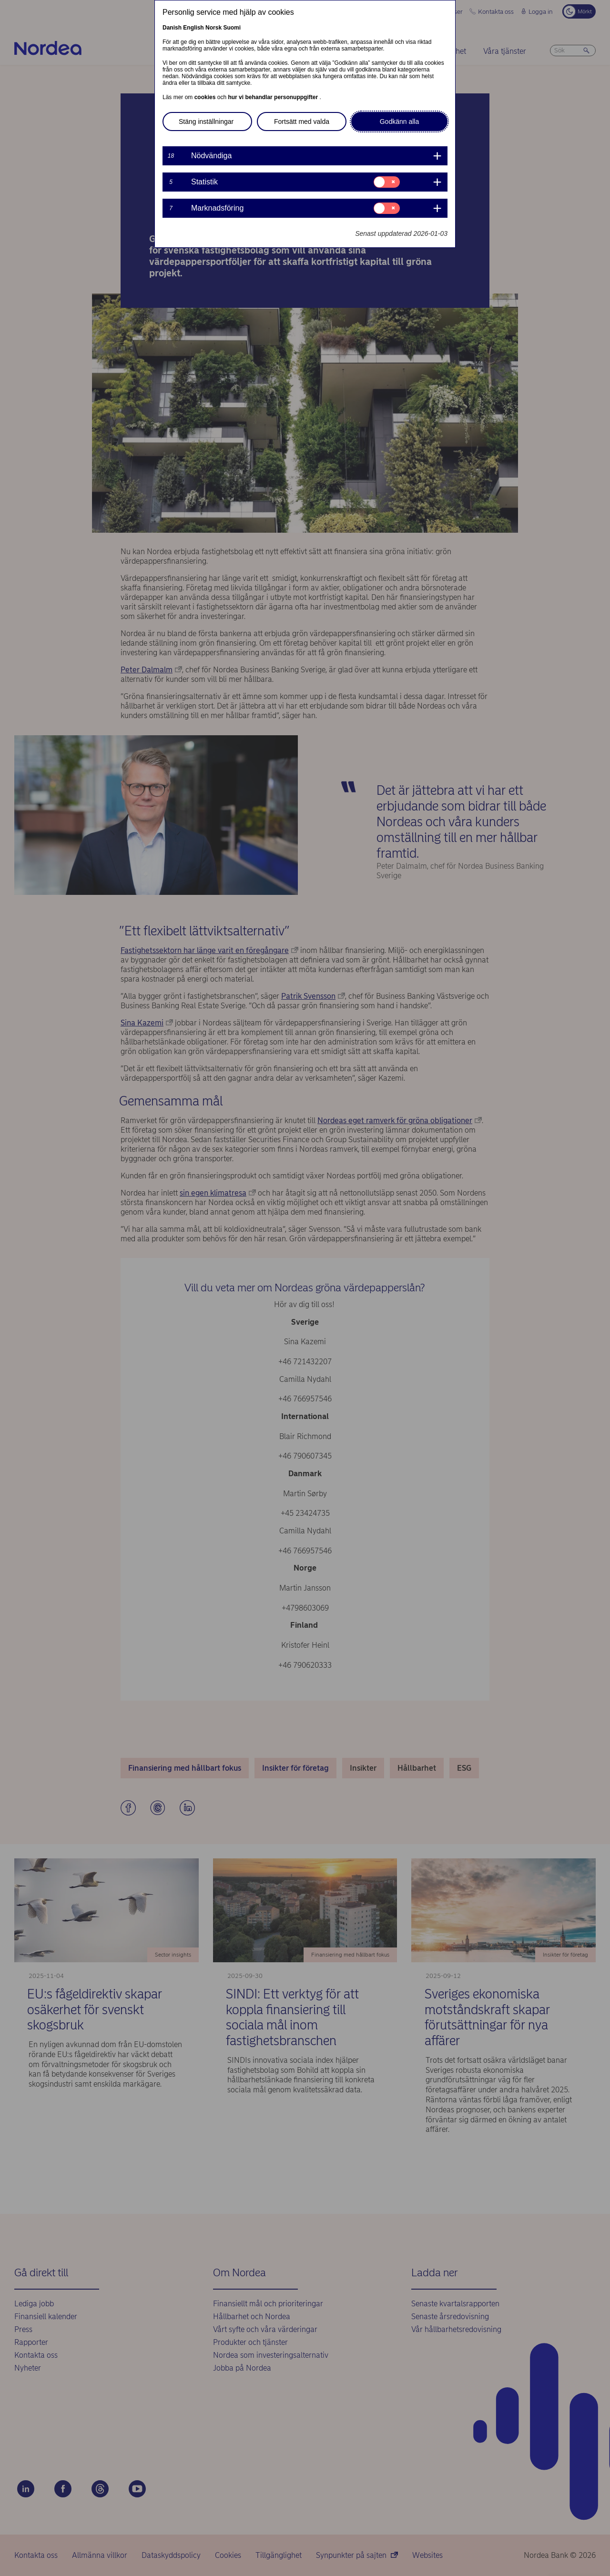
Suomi (232, 27)
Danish (172, 27)
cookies (205, 97)
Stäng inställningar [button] (206, 121)
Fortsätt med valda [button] (301, 121)
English (193, 27)
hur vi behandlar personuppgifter (273, 97)
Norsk (213, 27)
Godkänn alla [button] (399, 121)
